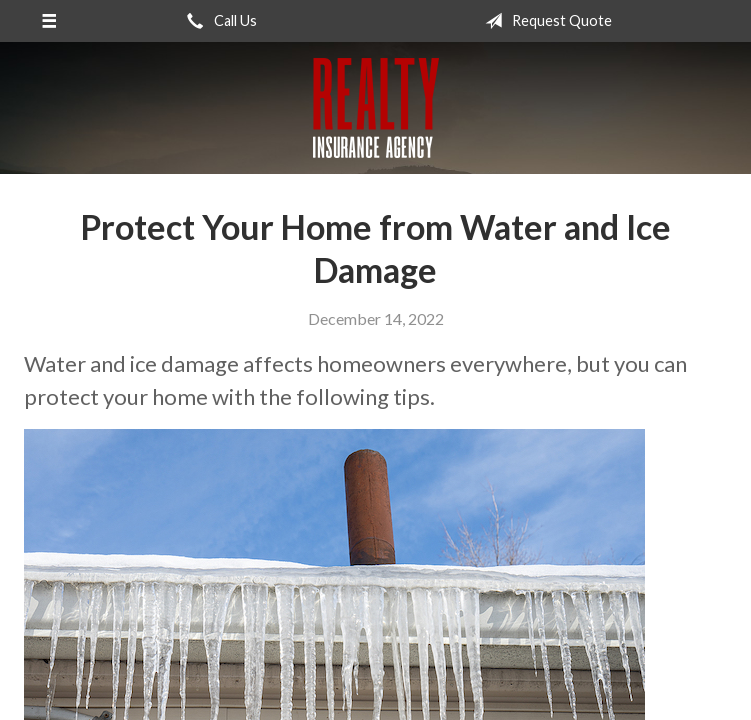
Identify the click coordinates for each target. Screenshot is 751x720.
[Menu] (49, 21)
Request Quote (544, 21)
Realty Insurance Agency (376, 108)
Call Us (218, 21)
